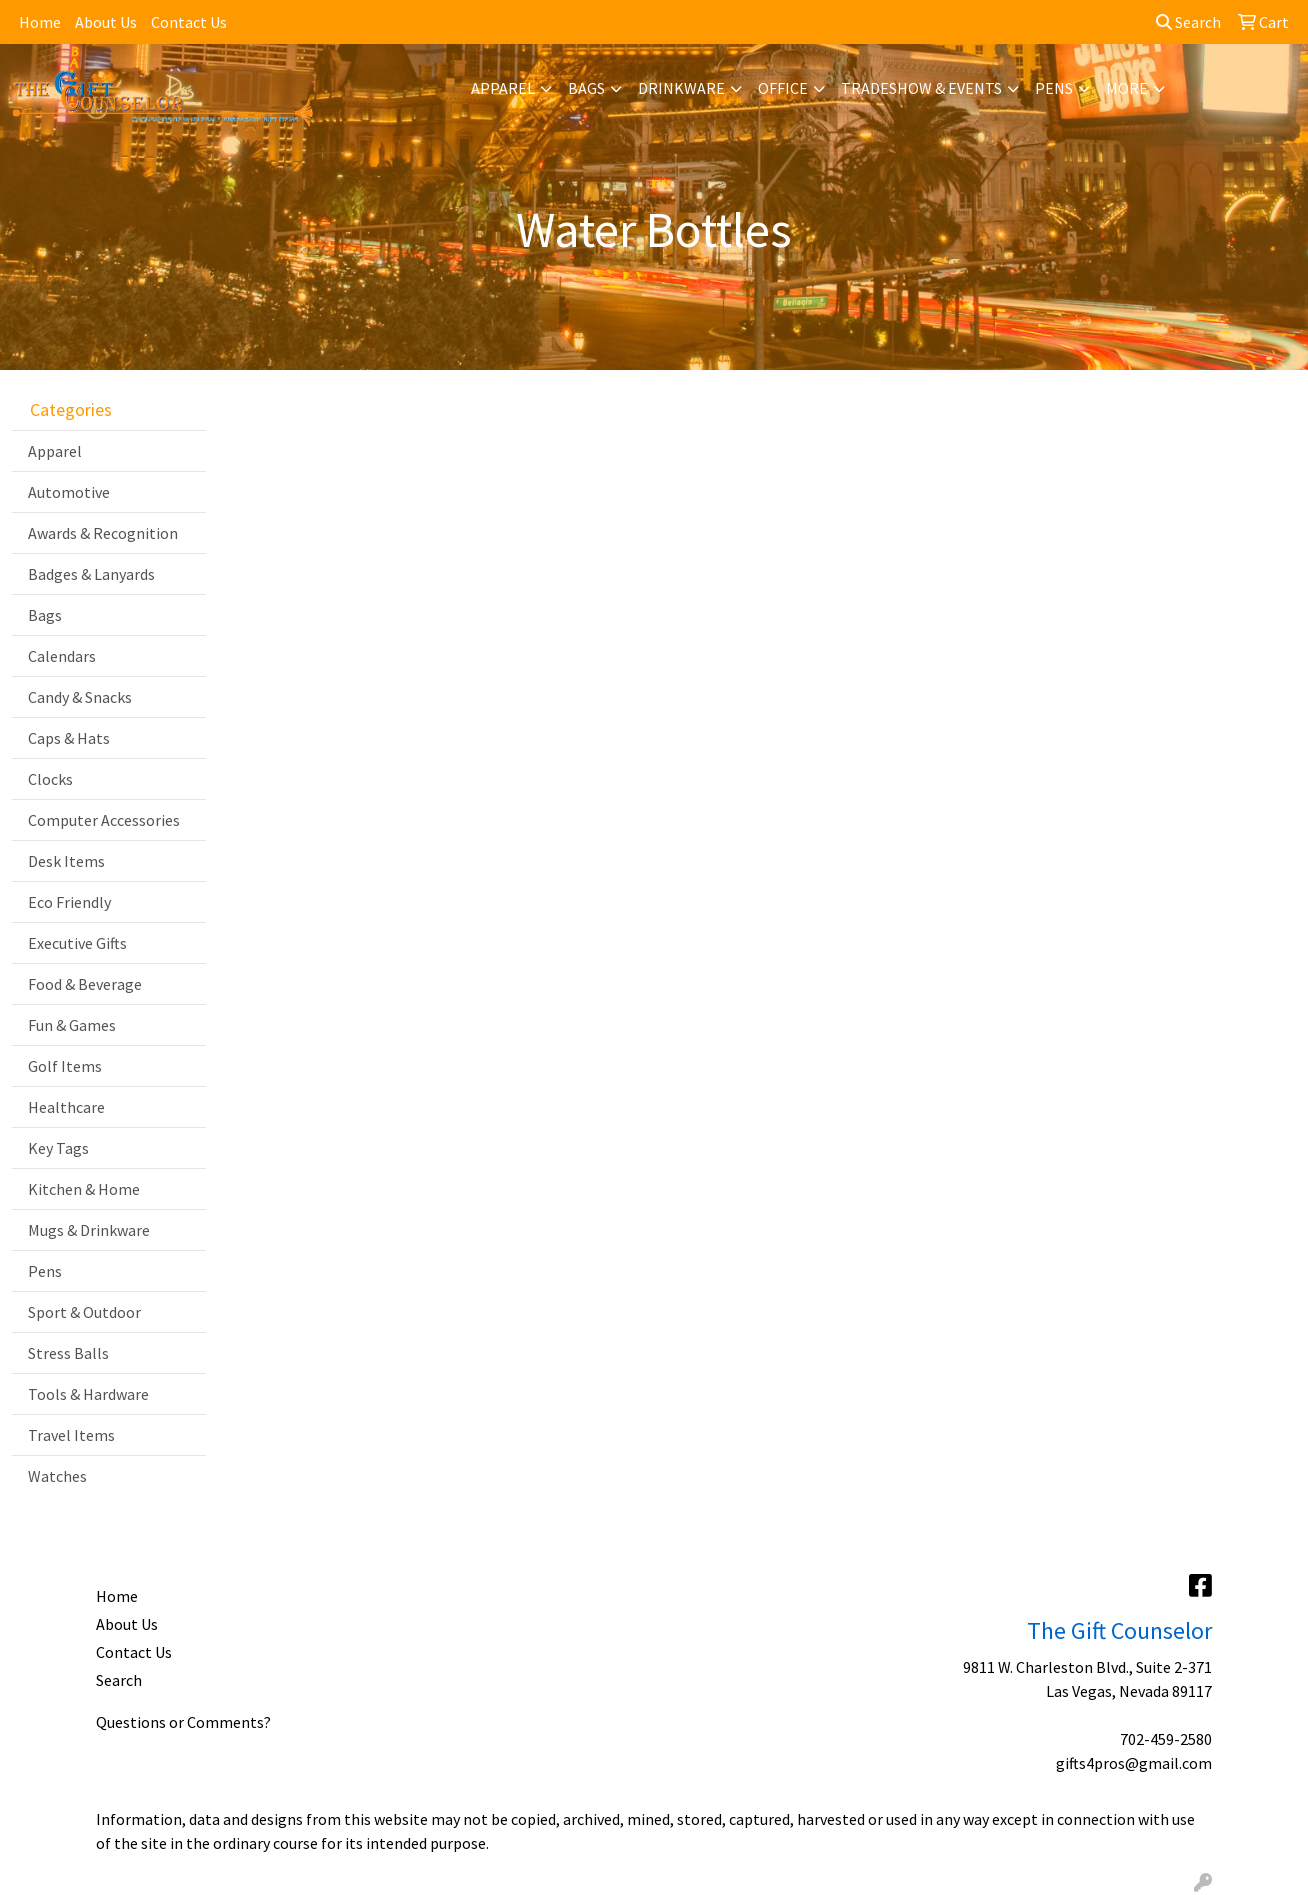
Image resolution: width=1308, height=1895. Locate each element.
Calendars (62, 656)
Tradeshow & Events (921, 88)
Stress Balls (68, 1353)
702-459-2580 (1166, 1739)
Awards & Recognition (103, 533)
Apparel (503, 88)
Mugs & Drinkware (89, 1230)
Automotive (69, 492)
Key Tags (58, 1148)
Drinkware (681, 88)
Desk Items (66, 861)
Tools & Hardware (88, 1394)
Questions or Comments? (183, 1722)
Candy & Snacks (80, 697)
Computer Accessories (104, 820)
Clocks (50, 779)
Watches (57, 1476)
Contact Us (189, 22)
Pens (1054, 88)
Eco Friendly (69, 902)
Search (1188, 22)
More (1127, 88)
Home (40, 22)
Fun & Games (72, 1025)
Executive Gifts (77, 943)
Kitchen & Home (84, 1189)
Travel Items (71, 1435)
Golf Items (65, 1066)
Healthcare (66, 1107)
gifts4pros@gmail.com (1134, 1763)
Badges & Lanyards (91, 574)
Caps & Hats (69, 738)
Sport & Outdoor (84, 1312)
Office (783, 88)
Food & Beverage (85, 984)
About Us (106, 22)
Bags (586, 88)
